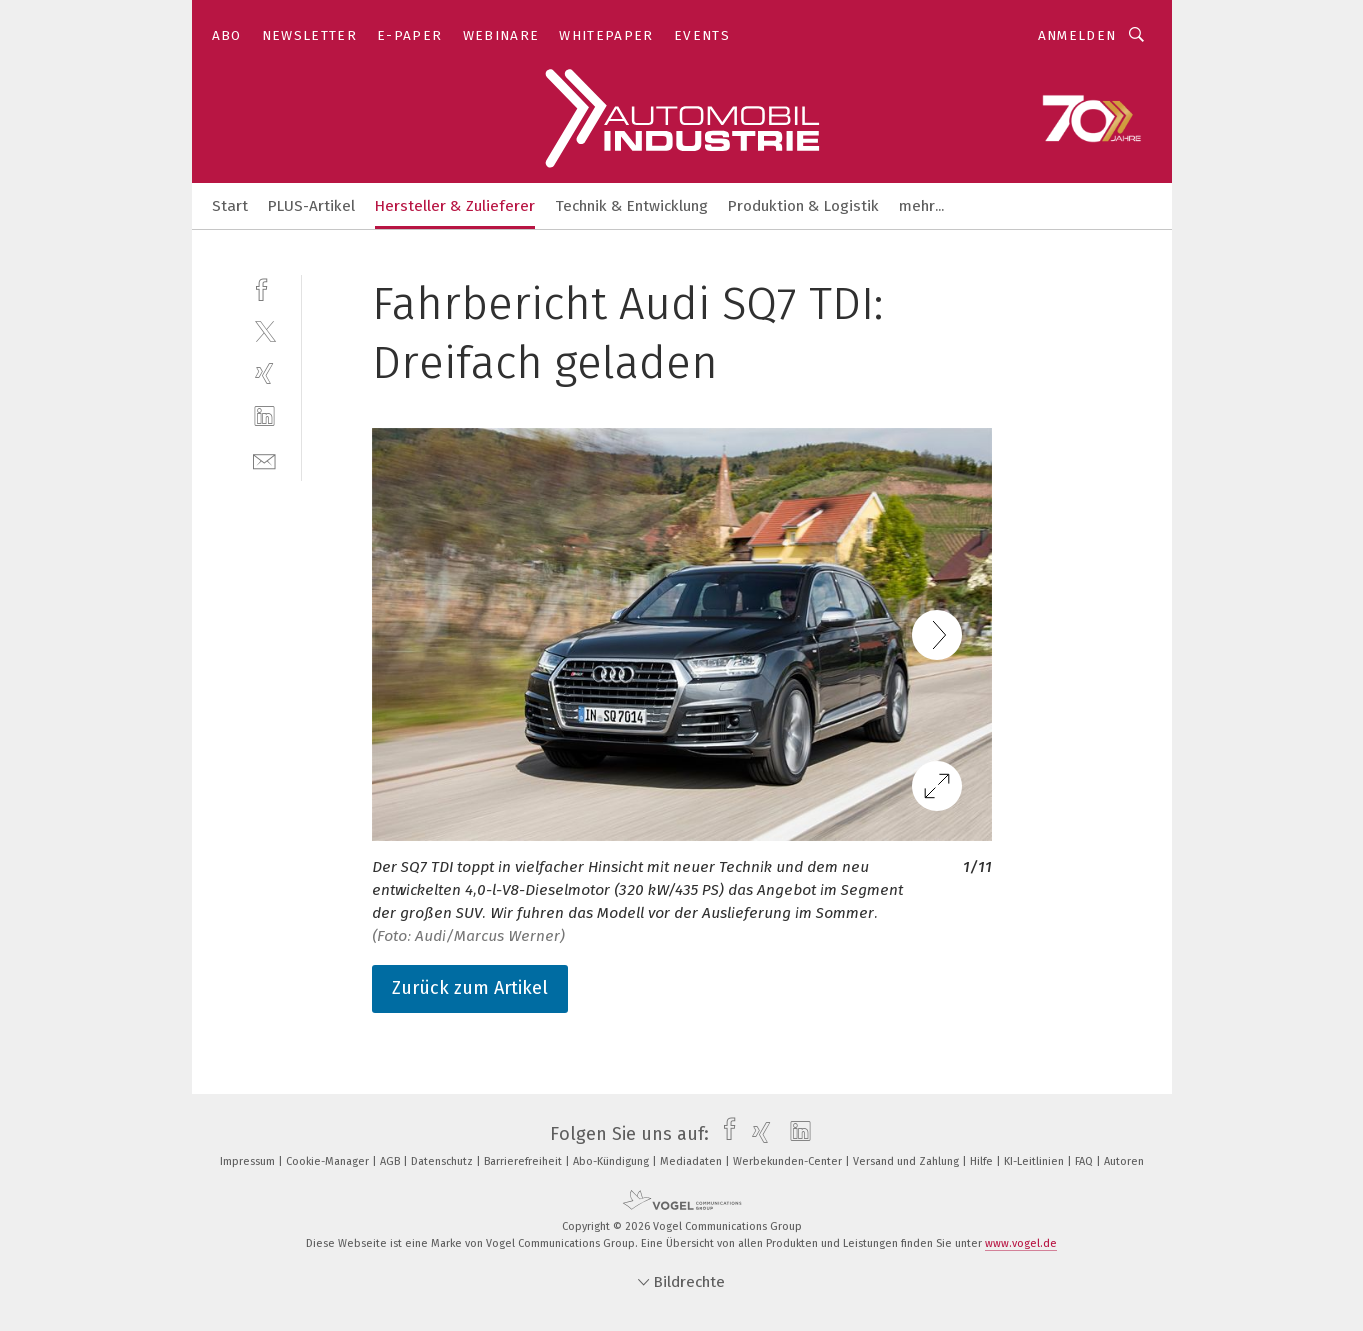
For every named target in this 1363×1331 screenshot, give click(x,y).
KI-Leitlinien (1035, 1161)
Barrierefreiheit (524, 1161)
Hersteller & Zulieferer (455, 206)
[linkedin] (264, 416)
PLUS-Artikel (311, 206)
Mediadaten (692, 1161)
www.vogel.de (1021, 1243)
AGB (391, 1161)
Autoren (1124, 1161)
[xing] (264, 373)
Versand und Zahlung (907, 1161)
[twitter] (264, 330)
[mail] (264, 459)
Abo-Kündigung (612, 1161)
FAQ (1085, 1161)
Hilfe (983, 1161)
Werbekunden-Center (789, 1161)
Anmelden (1077, 35)
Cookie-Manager (329, 1161)
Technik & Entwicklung (631, 206)
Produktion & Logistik (803, 206)
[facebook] (264, 287)
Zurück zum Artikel (470, 988)
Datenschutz (443, 1161)
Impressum (249, 1161)
